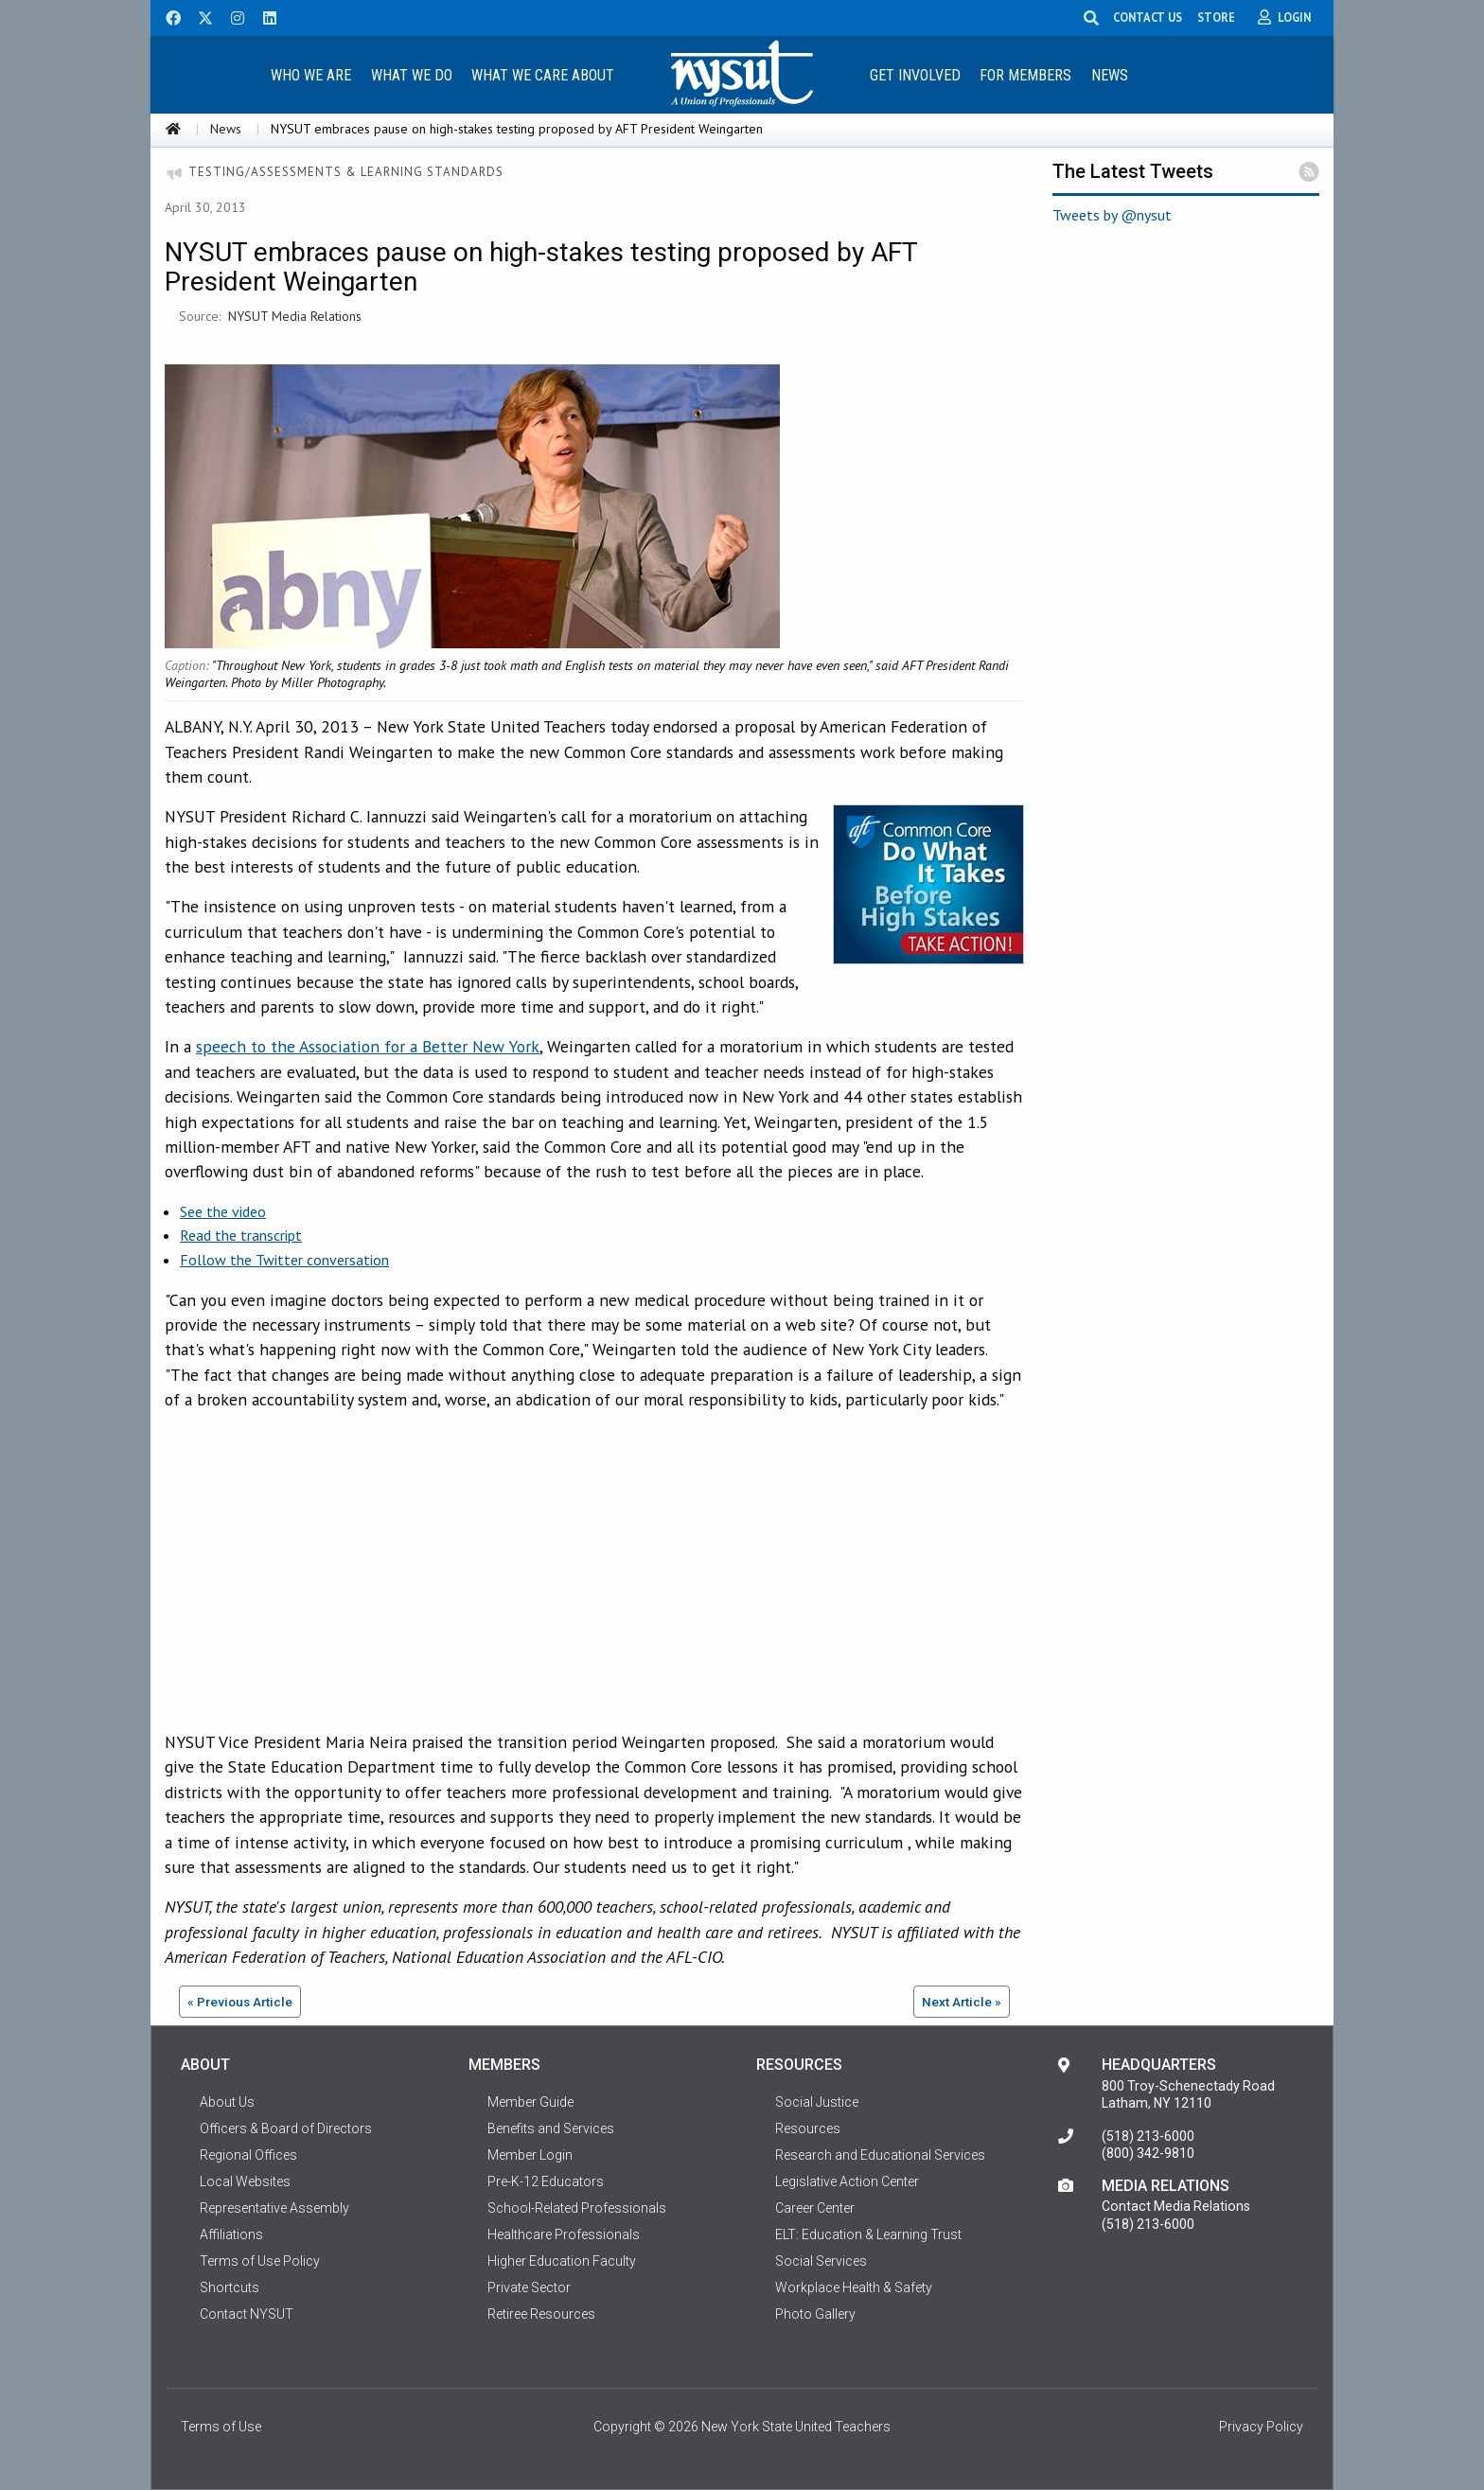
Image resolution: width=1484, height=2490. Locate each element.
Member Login (530, 2155)
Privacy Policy (1261, 2426)
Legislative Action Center (847, 2181)
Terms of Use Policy (260, 2261)
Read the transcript (241, 1235)
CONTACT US (1156, 17)
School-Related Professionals (576, 2208)
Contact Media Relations (1176, 2206)
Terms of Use (221, 2426)
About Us (227, 2102)
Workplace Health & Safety (853, 2287)
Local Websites (245, 2181)
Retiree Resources (541, 2314)
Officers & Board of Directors (286, 2128)
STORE (1225, 17)
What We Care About (542, 75)
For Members (1025, 75)
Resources (807, 2128)
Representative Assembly (274, 2208)
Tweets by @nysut (1112, 214)
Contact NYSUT (246, 2314)
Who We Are (311, 75)
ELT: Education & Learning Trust (868, 2234)
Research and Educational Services (880, 2155)
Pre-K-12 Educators (545, 2181)
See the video (223, 1211)
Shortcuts (229, 2287)
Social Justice (816, 2102)
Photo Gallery (815, 2314)
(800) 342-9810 (1148, 2153)
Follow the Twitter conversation (284, 1259)
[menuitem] (310, 74)
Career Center (815, 2208)
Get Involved (915, 75)
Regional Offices (248, 2155)
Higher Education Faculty (561, 2261)
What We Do (411, 75)
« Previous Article (239, 2001)
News (1109, 75)
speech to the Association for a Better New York (367, 1046)
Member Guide (530, 2102)
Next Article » (961, 2001)
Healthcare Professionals (563, 2234)
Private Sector (529, 2287)
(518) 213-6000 (1148, 2136)
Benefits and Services (550, 2128)
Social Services (821, 2261)
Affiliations (231, 2234)
